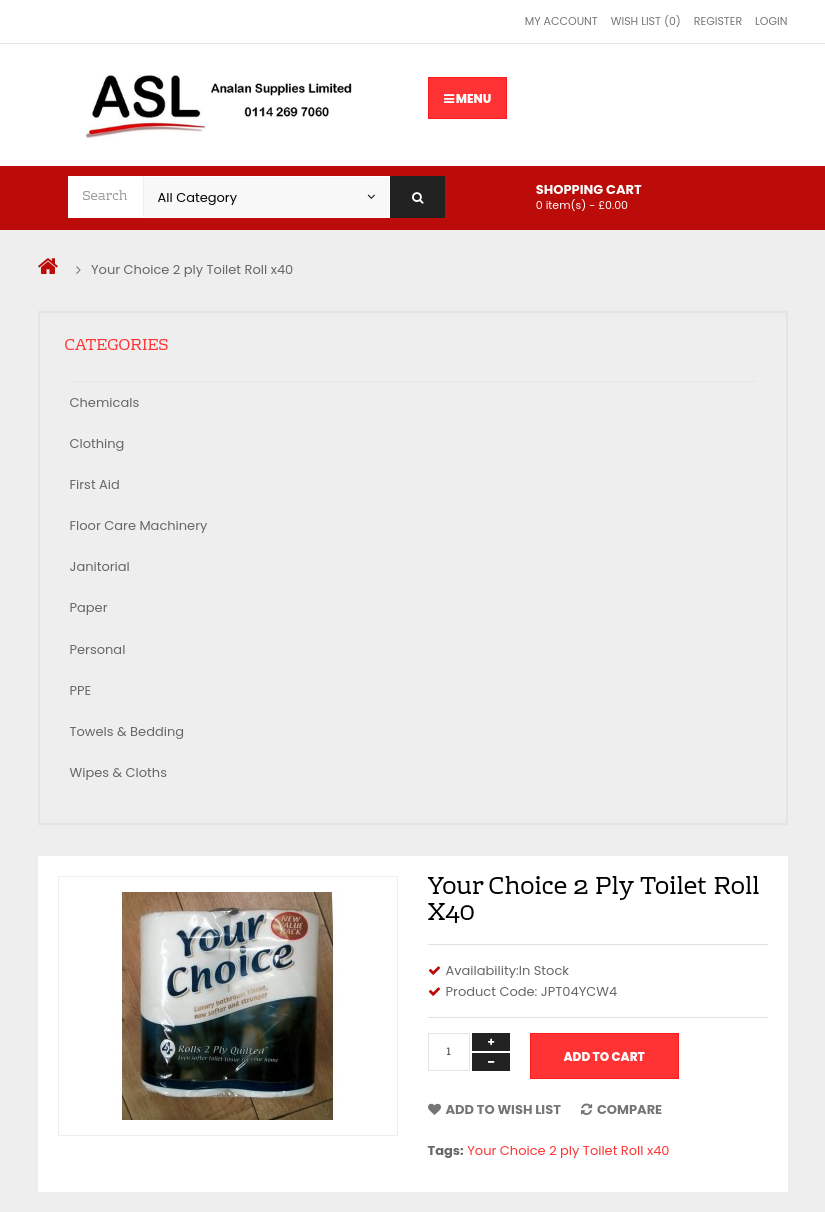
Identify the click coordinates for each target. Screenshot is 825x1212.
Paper (89, 607)
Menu (468, 98)
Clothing (97, 443)
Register (718, 21)
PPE (81, 690)
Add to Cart (604, 1056)
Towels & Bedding (127, 731)
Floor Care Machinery (139, 525)
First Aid (95, 484)
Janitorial (100, 566)
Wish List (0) (646, 21)
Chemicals (105, 402)
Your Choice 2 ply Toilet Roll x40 (192, 269)
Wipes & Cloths (118, 772)
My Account (561, 21)
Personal (98, 649)
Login (771, 21)
